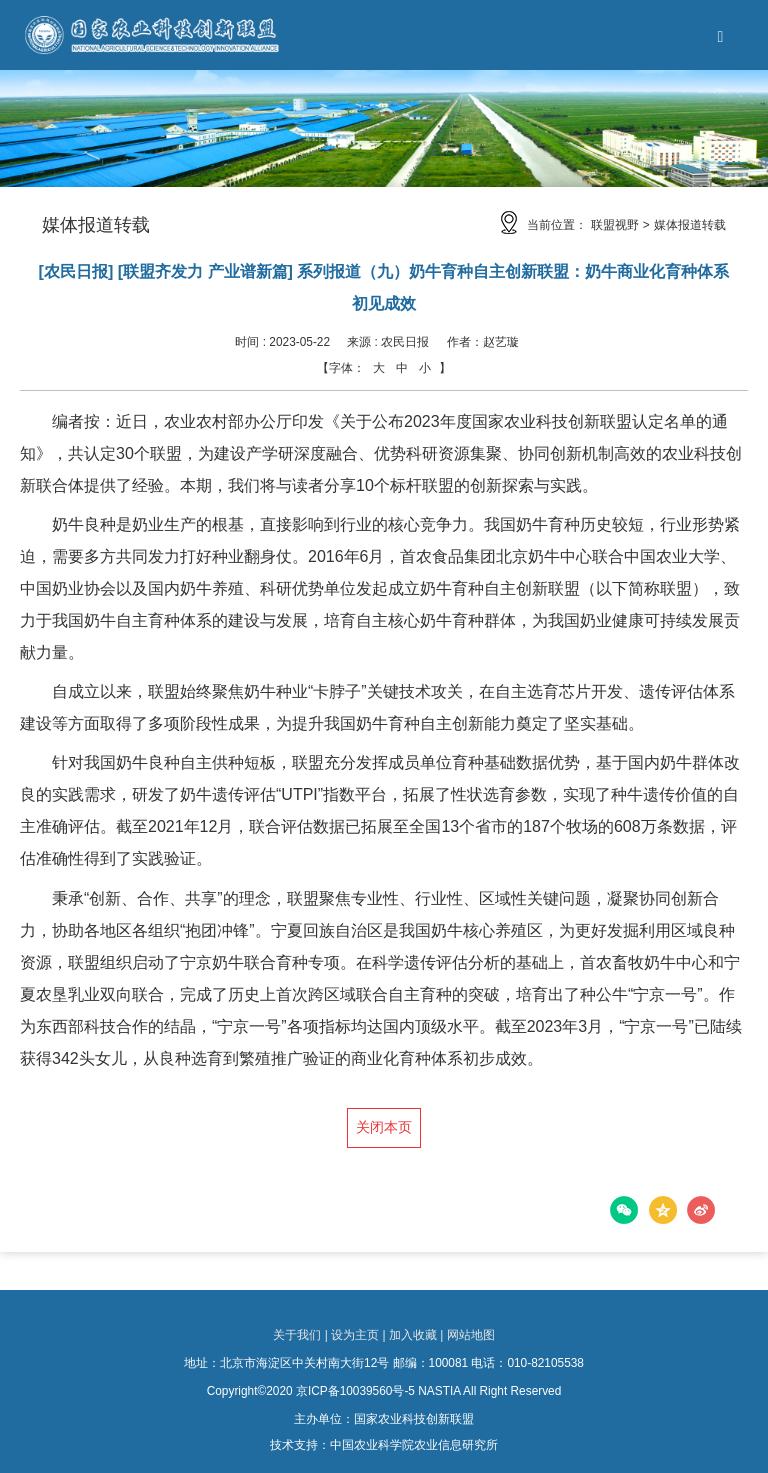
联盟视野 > (620, 225)
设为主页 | (358, 1335)
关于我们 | (300, 1335)
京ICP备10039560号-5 (355, 1391)
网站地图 (471, 1335)
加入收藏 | (416, 1335)
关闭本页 (384, 1127)
